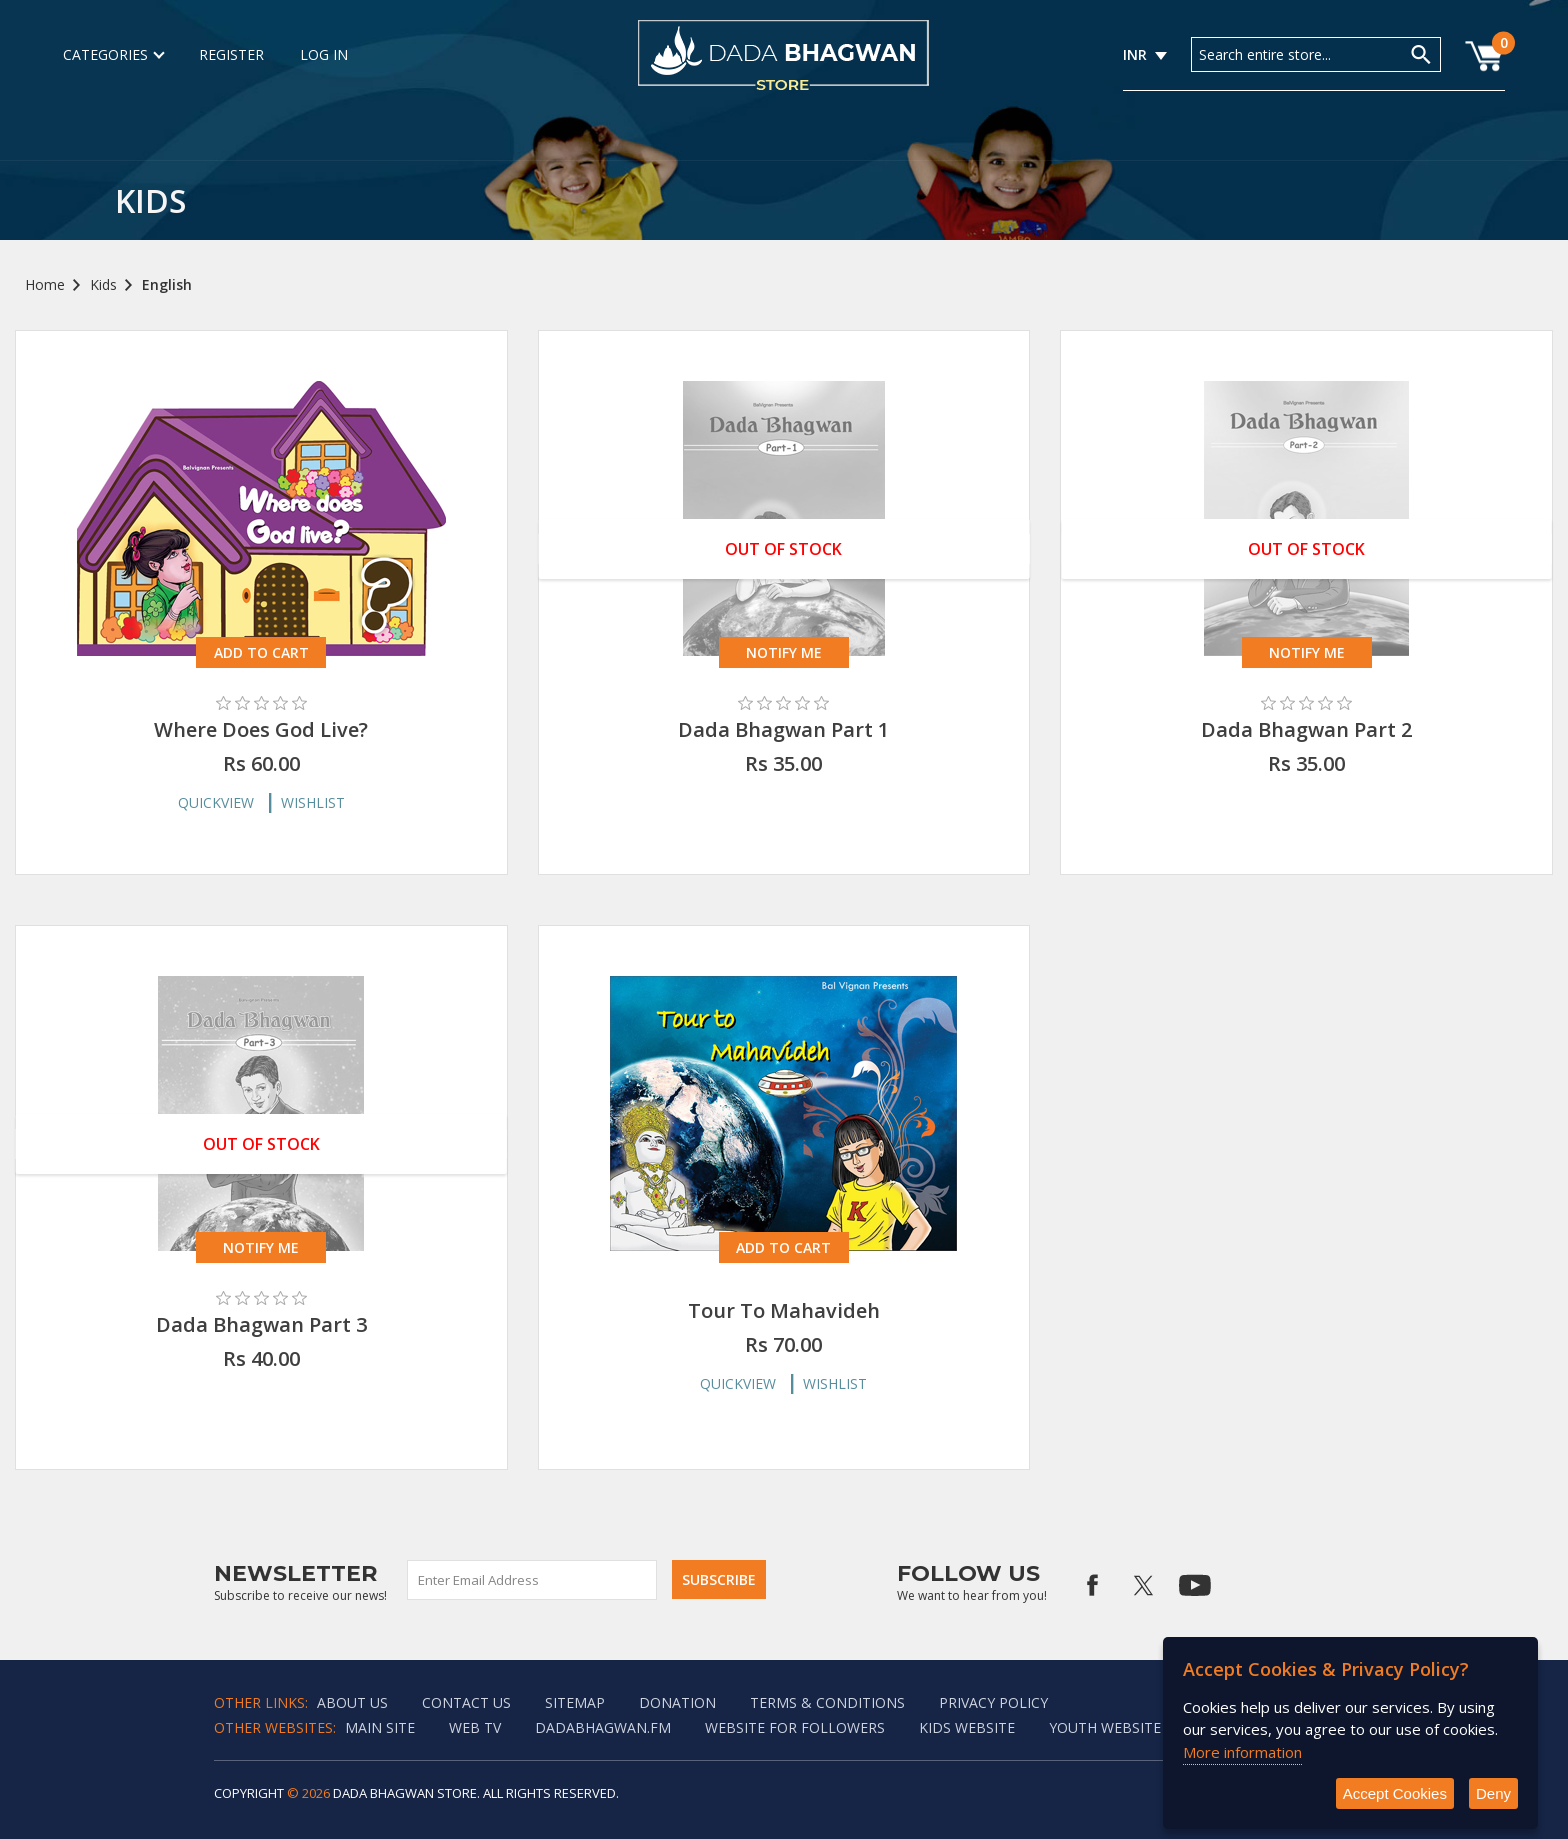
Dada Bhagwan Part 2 (1306, 729)
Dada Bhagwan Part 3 (261, 1324)
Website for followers (795, 1727)
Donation (677, 1702)
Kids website (967, 1727)
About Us (352, 1702)
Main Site (380, 1727)
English (167, 284)
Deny (1493, 1793)
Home (45, 284)
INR (1135, 54)
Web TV (475, 1727)
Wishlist (313, 802)
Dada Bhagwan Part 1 (783, 729)
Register (231, 54)
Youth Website (1105, 1727)
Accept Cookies (1395, 1793)
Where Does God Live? (261, 729)
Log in (324, 54)
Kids (103, 284)
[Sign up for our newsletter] (533, 1580)
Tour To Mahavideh (784, 1310)
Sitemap (575, 1702)
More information (1242, 1752)
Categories (113, 54)
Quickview (216, 802)
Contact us (466, 1702)
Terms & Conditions (827, 1702)
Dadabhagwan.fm (603, 1727)
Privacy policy (993, 1702)
